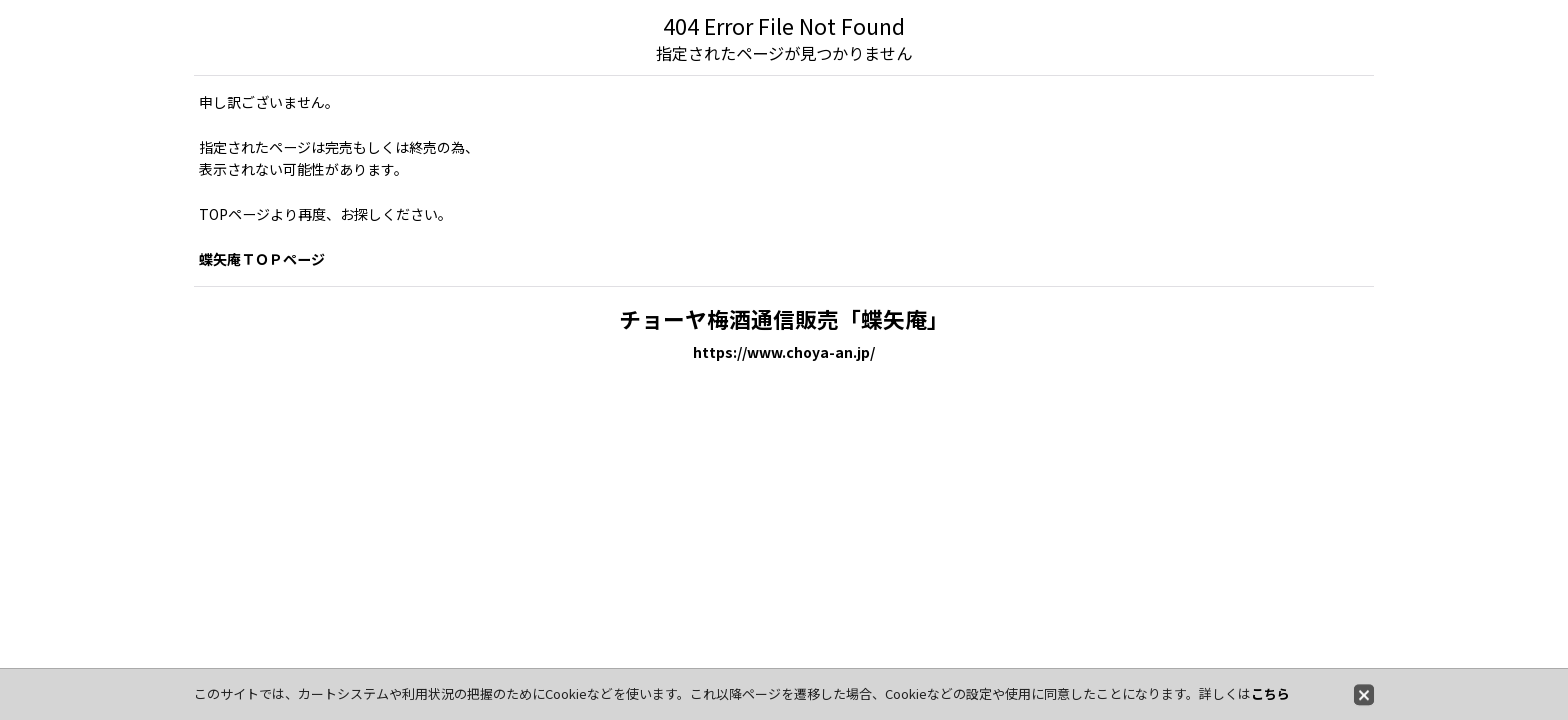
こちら (1270, 693)
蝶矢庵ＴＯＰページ (262, 259)
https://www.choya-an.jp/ (784, 352)
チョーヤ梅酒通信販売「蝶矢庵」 (784, 318)
